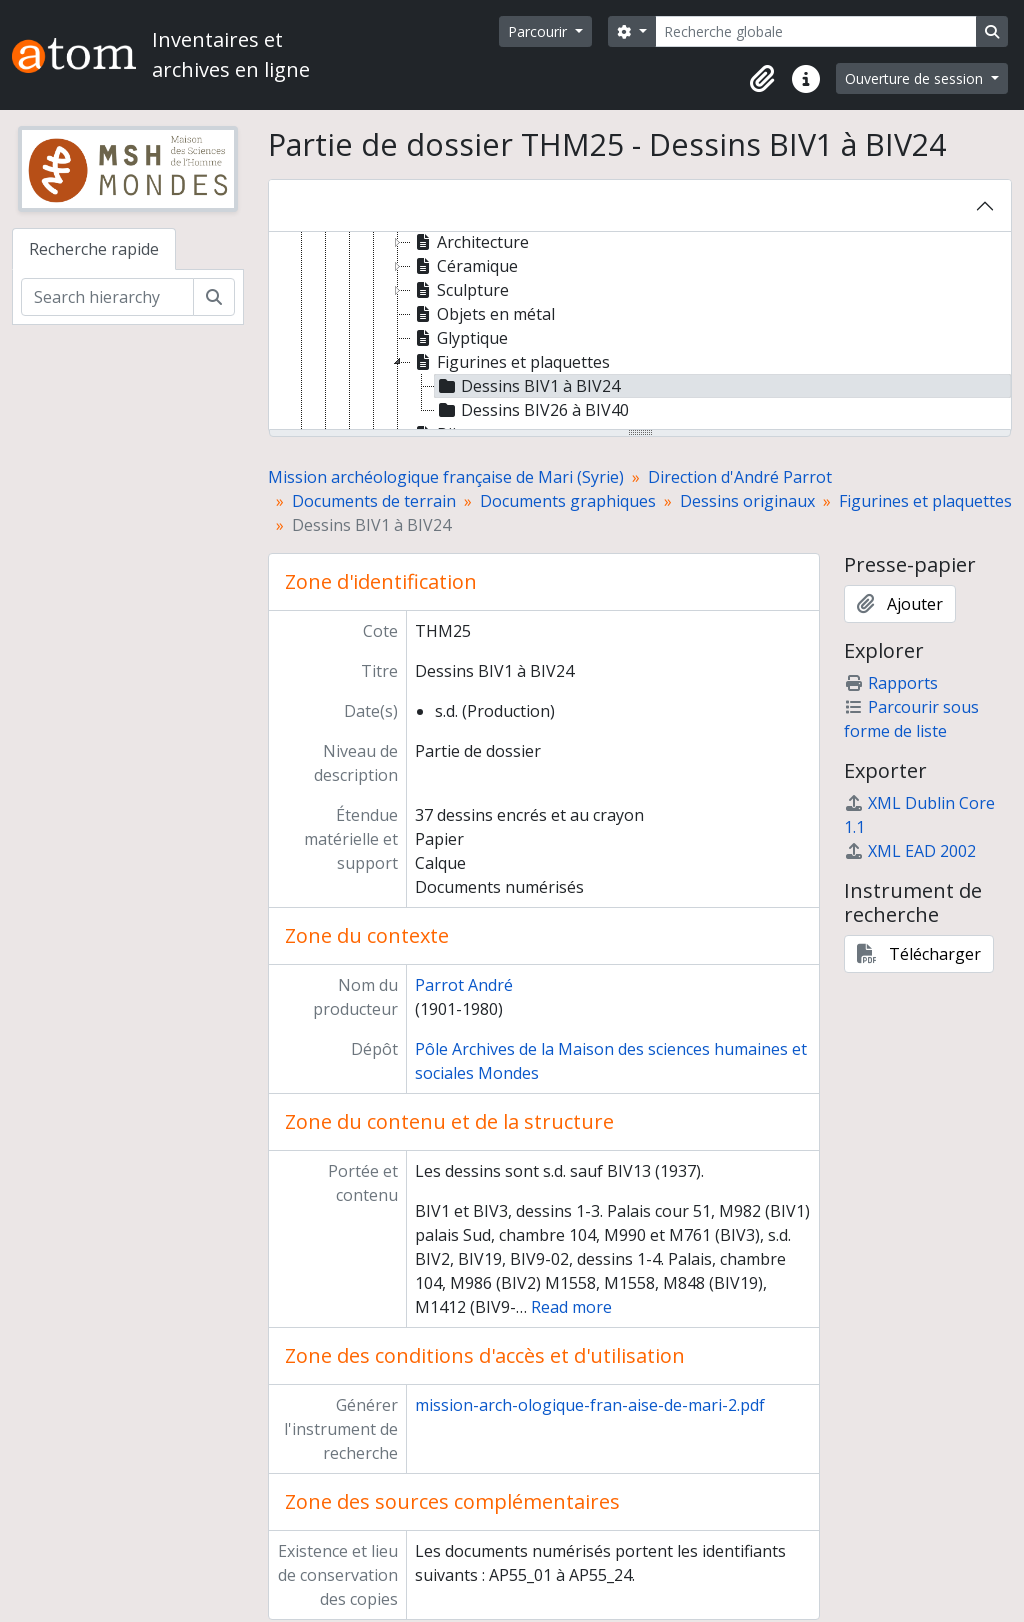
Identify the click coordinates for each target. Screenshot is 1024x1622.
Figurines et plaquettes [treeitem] (510, 362)
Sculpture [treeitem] (460, 290)
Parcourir (539, 31)
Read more (571, 1307)
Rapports (891, 683)
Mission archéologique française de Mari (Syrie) (446, 477)
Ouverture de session (916, 78)
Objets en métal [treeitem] (483, 314)
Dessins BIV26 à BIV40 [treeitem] (532, 410)
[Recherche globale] (816, 31)
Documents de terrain (374, 501)
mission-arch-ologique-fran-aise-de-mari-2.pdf (590, 1405)
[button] (762, 79)
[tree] (640, 332)
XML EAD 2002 (910, 851)
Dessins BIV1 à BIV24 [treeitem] (527, 386)
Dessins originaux (747, 501)
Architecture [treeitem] (470, 242)
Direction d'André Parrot (740, 477)
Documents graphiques (568, 501)
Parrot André (464, 985)
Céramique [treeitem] (464, 266)
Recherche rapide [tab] (94, 249)
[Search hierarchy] (107, 297)
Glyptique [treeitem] (459, 338)
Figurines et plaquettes (925, 501)
